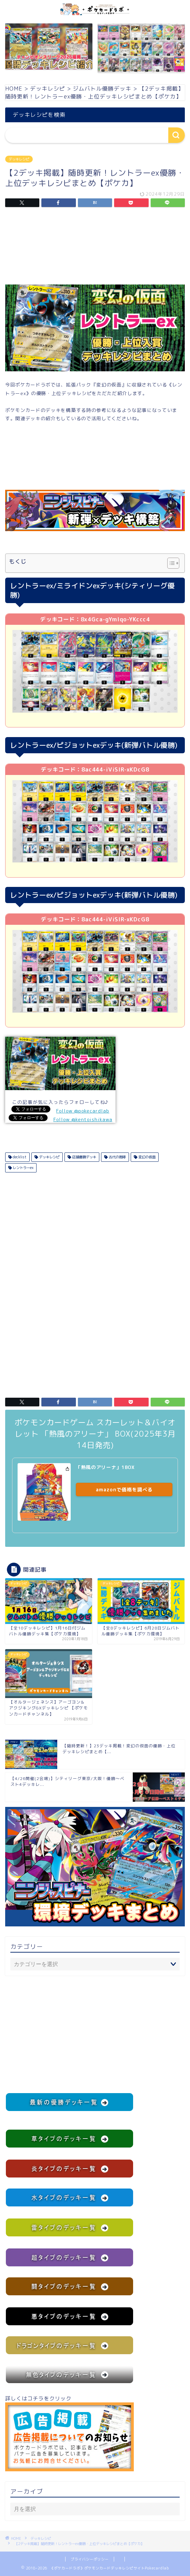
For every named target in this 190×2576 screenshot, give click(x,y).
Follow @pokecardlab (82, 1110)
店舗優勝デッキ (83, 1157)
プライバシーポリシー (90, 2559)
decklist (19, 1157)
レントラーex (22, 1167)
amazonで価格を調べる (124, 1489)
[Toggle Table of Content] (170, 563)
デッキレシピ (19, 159)
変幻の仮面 (146, 1157)
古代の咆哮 (117, 1157)
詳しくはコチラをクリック (69, 2433)
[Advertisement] (95, 248)
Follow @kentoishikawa (82, 1119)
